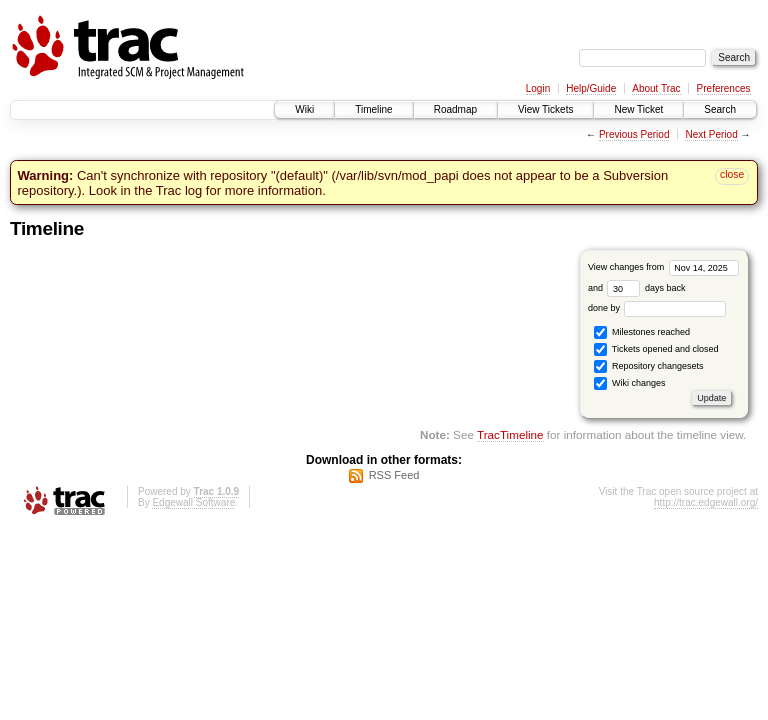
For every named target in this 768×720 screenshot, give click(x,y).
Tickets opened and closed (656, 349)
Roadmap (455, 109)
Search (720, 109)
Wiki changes (629, 383)
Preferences (724, 88)
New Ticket (638, 109)
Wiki (304, 109)
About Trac (656, 88)
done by (657, 308)
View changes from (663, 267)
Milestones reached (642, 332)
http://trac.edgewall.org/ (706, 502)
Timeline (373, 109)
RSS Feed (394, 475)
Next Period (711, 134)
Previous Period (634, 134)
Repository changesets (648, 366)
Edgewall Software (193, 502)
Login (538, 88)
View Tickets (545, 109)
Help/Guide (591, 88)
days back (646, 288)
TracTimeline (510, 434)
